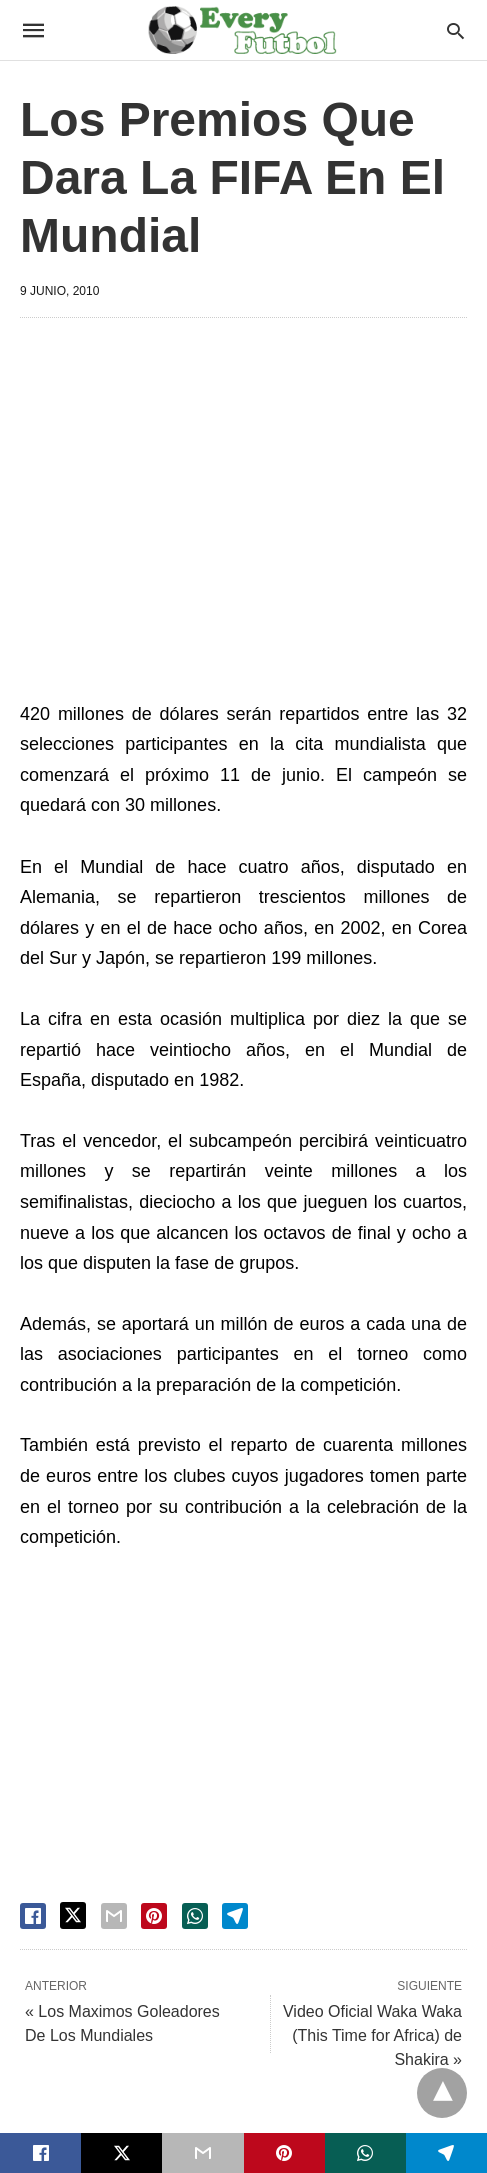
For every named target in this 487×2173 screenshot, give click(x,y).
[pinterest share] (154, 1916)
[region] (253, 503)
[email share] (114, 1916)
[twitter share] (73, 1915)
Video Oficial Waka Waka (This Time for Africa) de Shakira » (372, 2035)
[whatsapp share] (195, 1916)
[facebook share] (33, 1916)
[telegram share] (235, 1916)
